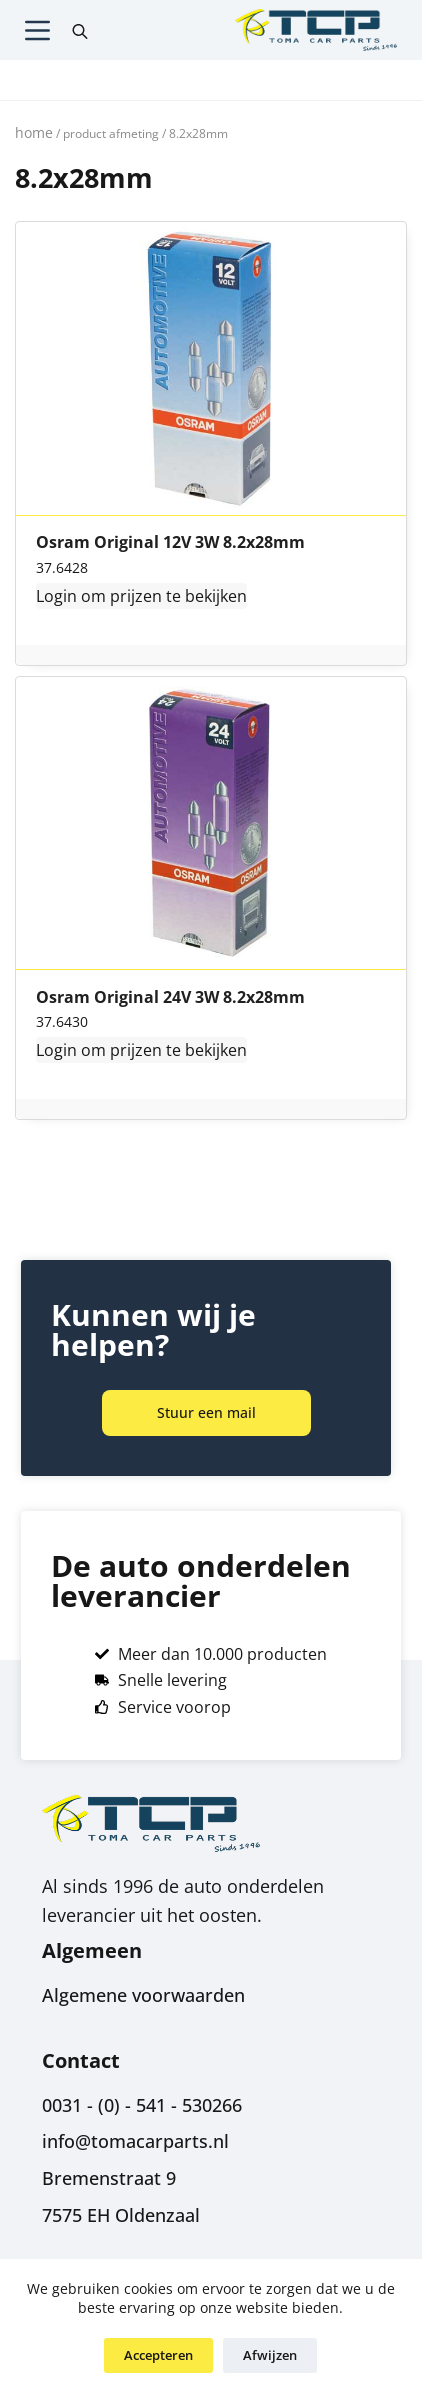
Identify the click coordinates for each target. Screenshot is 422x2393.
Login (56, 596)
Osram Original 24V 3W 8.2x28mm (170, 998)
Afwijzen (270, 2355)
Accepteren (158, 2355)
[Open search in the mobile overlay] (80, 30)
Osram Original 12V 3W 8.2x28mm (170, 543)
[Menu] (37, 30)
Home (34, 132)
